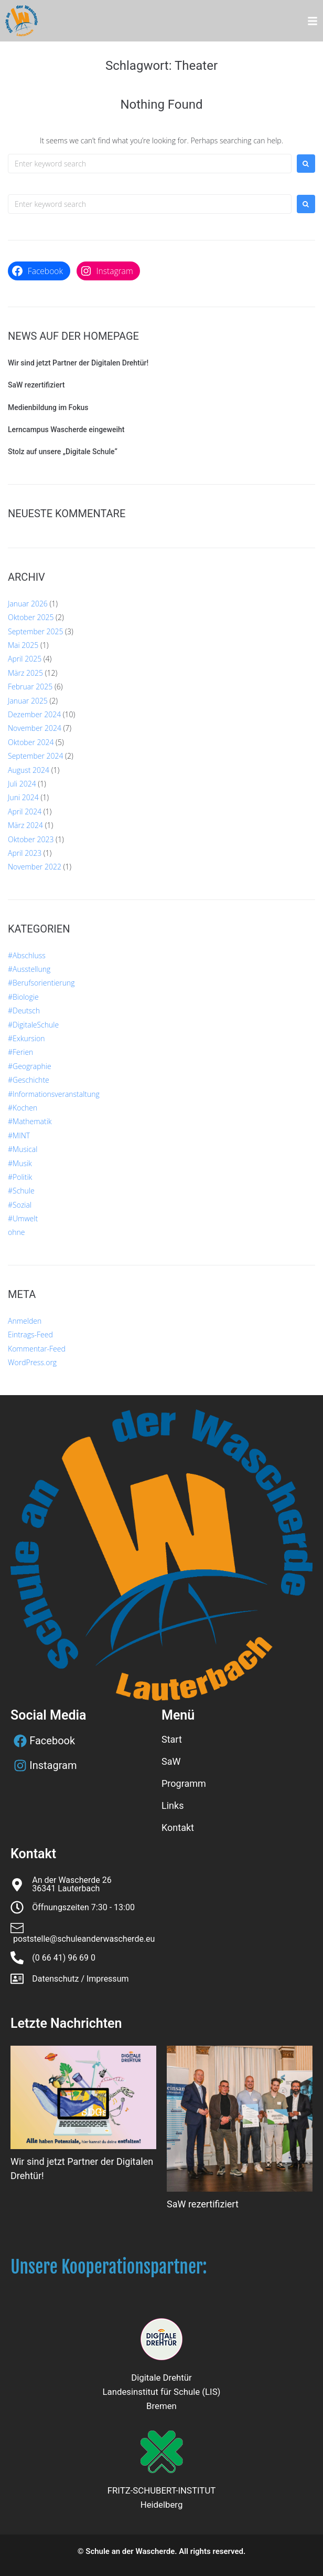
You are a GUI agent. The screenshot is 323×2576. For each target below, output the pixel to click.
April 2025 (24, 659)
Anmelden (24, 1321)
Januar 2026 (28, 604)
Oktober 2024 (30, 742)
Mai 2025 (23, 645)
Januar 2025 (28, 701)
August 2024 (28, 770)
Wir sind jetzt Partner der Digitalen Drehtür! (78, 363)
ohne (16, 1232)
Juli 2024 (22, 784)
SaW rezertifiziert (36, 385)
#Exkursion (26, 1038)
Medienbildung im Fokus (48, 407)
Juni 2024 (23, 797)
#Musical (22, 1149)
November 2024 (34, 728)
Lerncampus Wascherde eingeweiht (66, 429)
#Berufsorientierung (41, 983)
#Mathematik (30, 1121)
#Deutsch (24, 1010)
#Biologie (23, 997)
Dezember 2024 (34, 714)
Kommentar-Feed (37, 1349)
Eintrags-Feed (30, 1334)
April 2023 (24, 853)
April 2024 (24, 811)
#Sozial (19, 1205)
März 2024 (25, 825)
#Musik (20, 1163)
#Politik (20, 1177)
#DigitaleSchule (33, 1025)
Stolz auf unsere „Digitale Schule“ (62, 451)
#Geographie (29, 1066)
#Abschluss (27, 955)
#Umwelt (23, 1218)
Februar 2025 (30, 687)
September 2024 (35, 756)
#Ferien (20, 1052)
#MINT (19, 1135)
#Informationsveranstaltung (54, 1094)
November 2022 (34, 867)
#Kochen (22, 1108)
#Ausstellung (29, 969)
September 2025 (35, 631)
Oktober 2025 (30, 617)
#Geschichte (28, 1080)
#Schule (21, 1191)
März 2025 (25, 673)
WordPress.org (32, 1362)
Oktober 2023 (30, 839)
